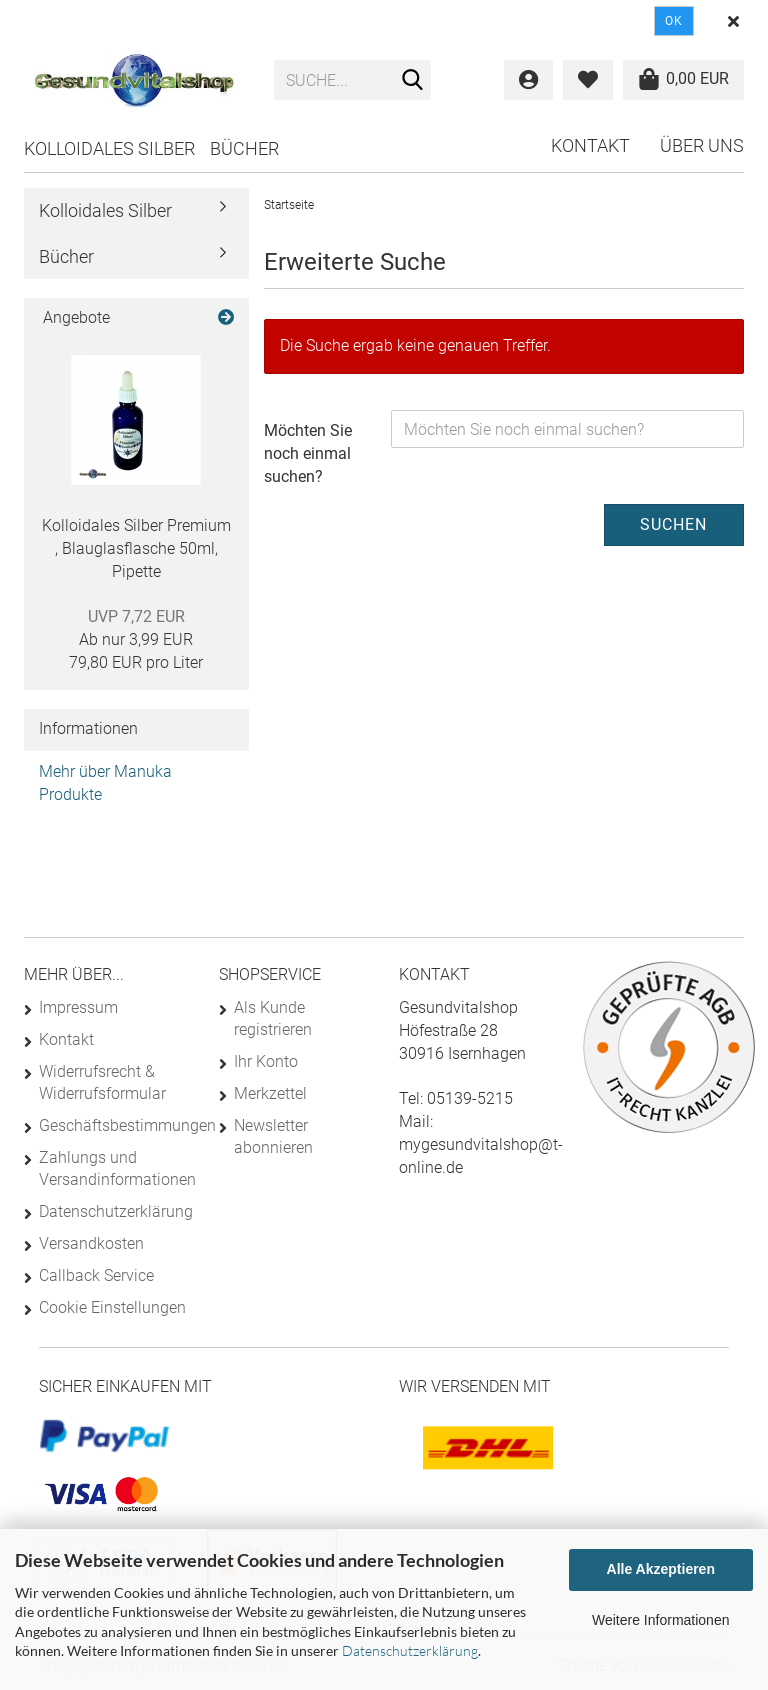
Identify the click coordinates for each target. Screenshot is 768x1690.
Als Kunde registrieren (273, 1018)
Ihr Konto (266, 1061)
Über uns (702, 145)
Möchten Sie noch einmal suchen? (308, 453)
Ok (674, 21)
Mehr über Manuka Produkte (105, 783)
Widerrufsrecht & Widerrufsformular (102, 1082)
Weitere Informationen (660, 1620)
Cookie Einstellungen (112, 1307)
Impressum (78, 1007)
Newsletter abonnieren (273, 1136)
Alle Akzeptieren (661, 1569)
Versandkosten (91, 1243)
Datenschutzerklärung (410, 1650)
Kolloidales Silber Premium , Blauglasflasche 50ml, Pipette (136, 548)
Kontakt (590, 145)
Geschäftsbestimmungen (113, 1125)
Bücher (244, 148)
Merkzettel (270, 1093)
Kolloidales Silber (109, 148)
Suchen (673, 524)
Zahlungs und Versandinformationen (113, 1168)
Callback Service (96, 1275)
